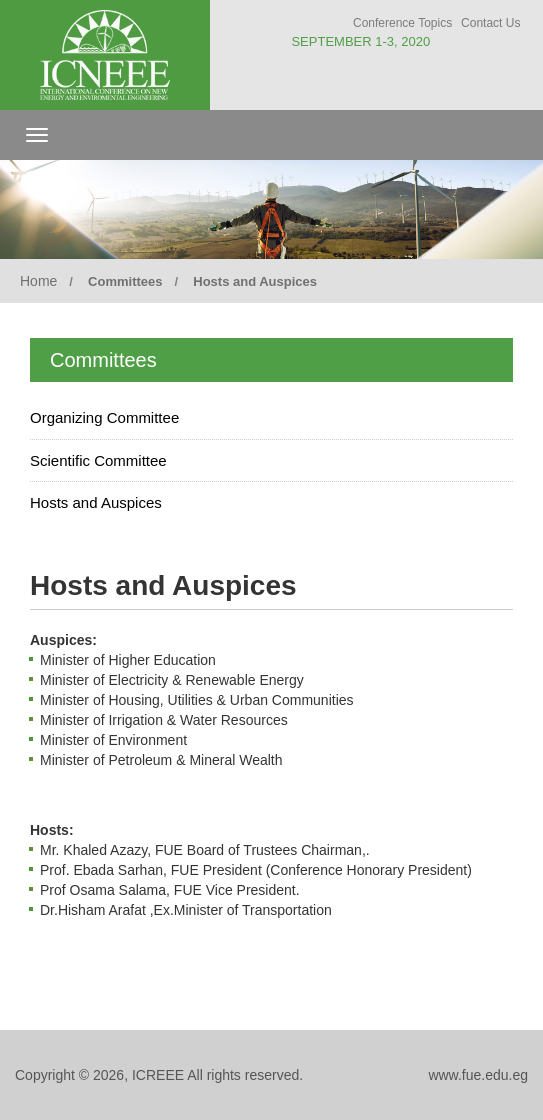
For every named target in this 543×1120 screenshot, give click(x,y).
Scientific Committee (98, 460)
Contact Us (490, 23)
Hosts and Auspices (96, 502)
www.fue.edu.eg (478, 1075)
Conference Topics (402, 23)
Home (38, 281)
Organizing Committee (104, 417)
